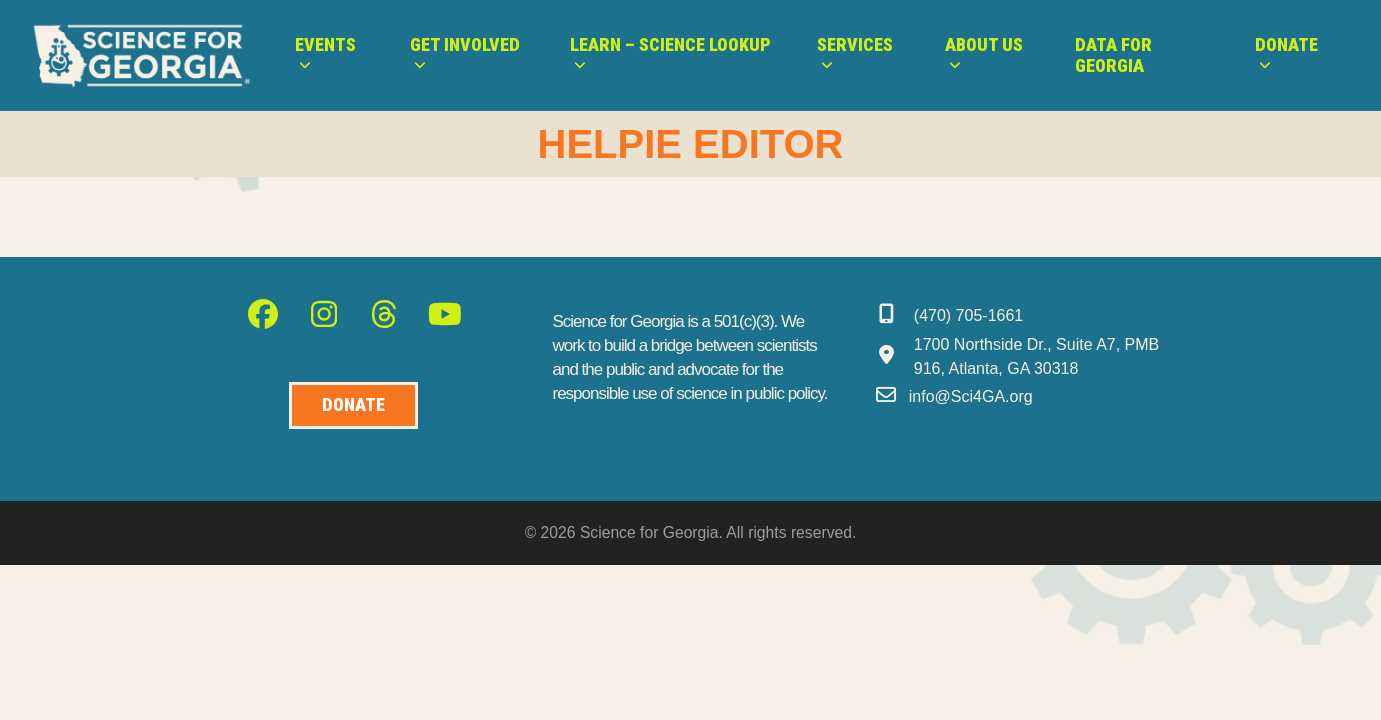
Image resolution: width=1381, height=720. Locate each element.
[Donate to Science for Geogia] (353, 405)
